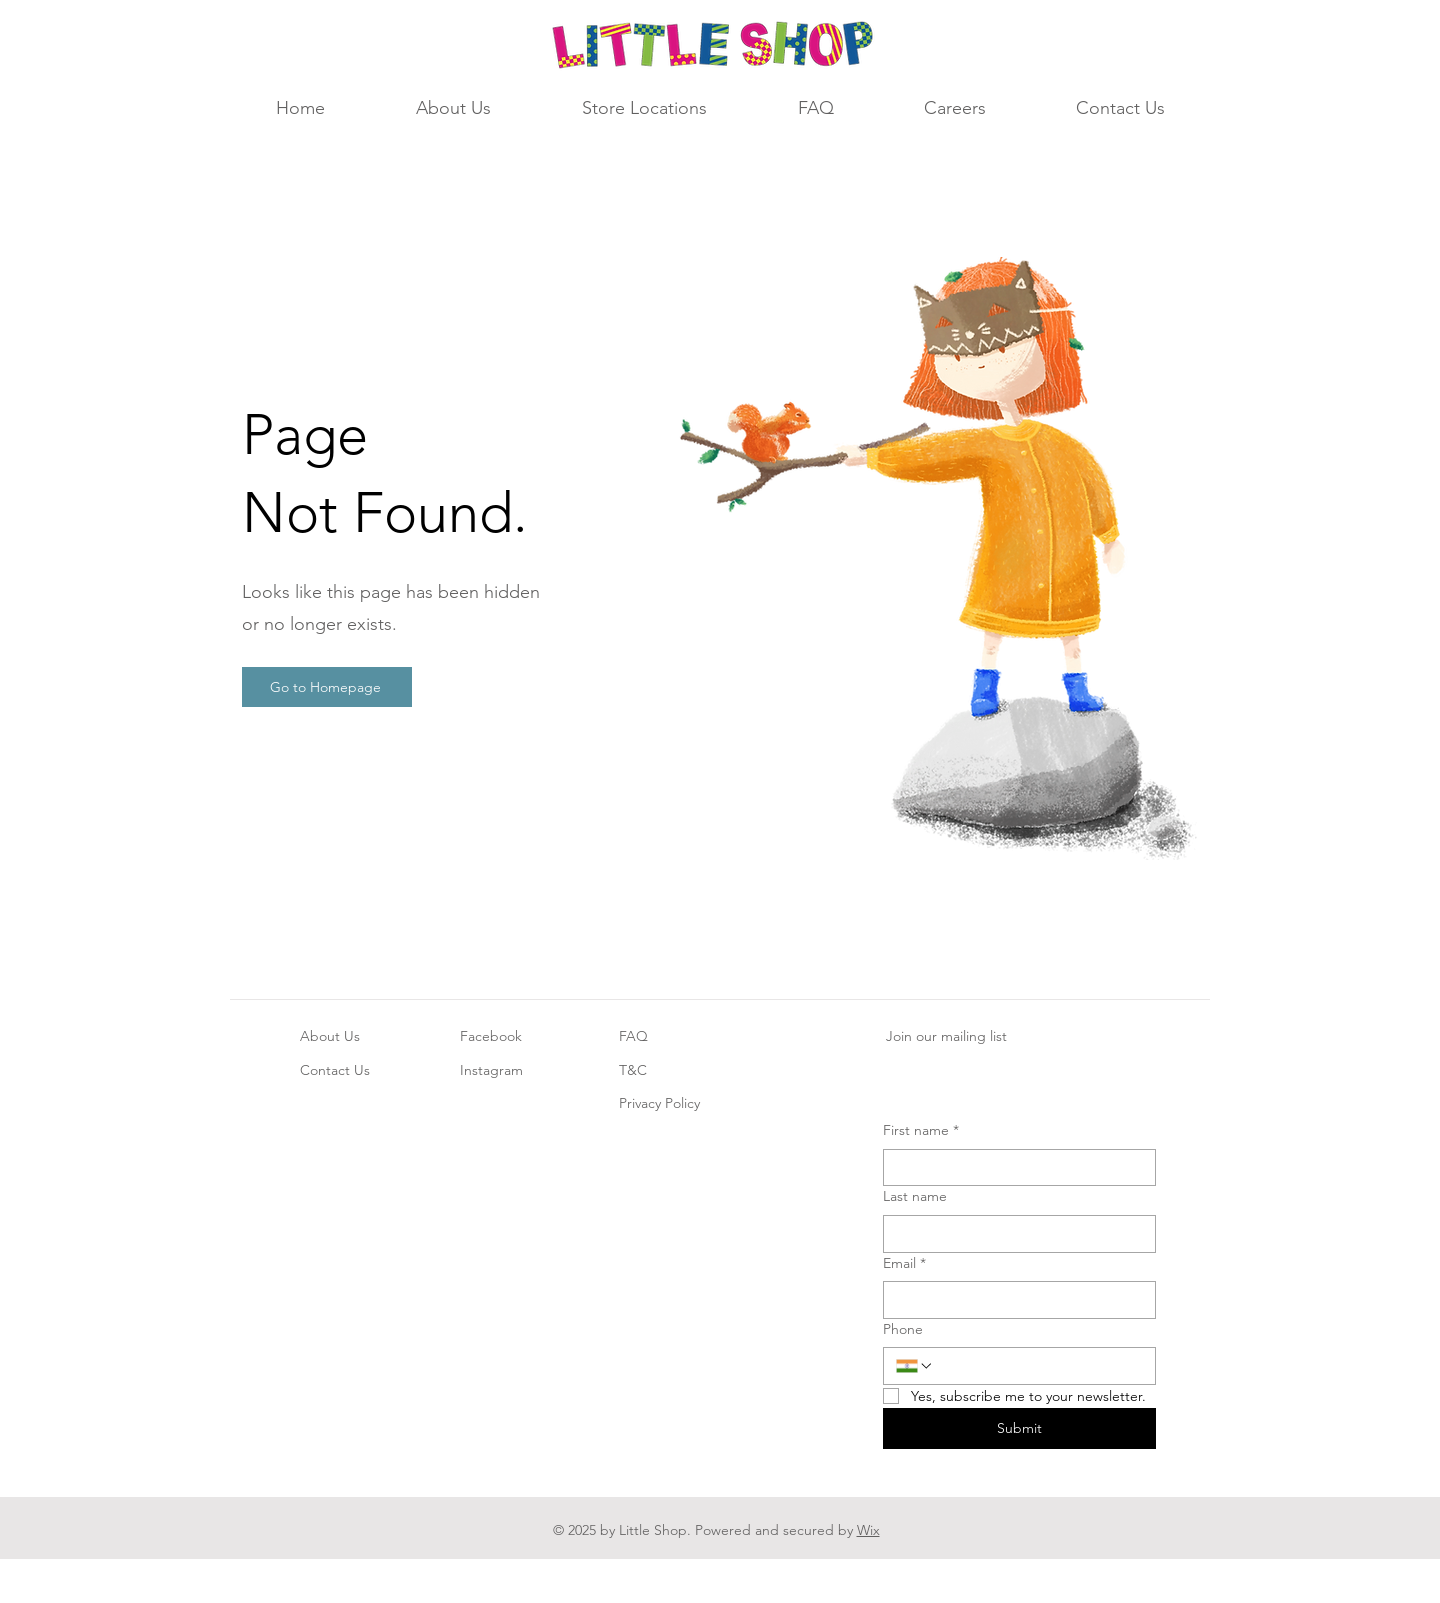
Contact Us (335, 1070)
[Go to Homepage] (327, 687)
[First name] (1013, 1168)
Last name (915, 1196)
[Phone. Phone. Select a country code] (915, 1366)
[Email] (1013, 1300)
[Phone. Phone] (1038, 1366)
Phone (903, 1329)
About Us (330, 1036)
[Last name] (1013, 1234)
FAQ (633, 1036)
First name (921, 1131)
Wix (868, 1530)
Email (904, 1264)
